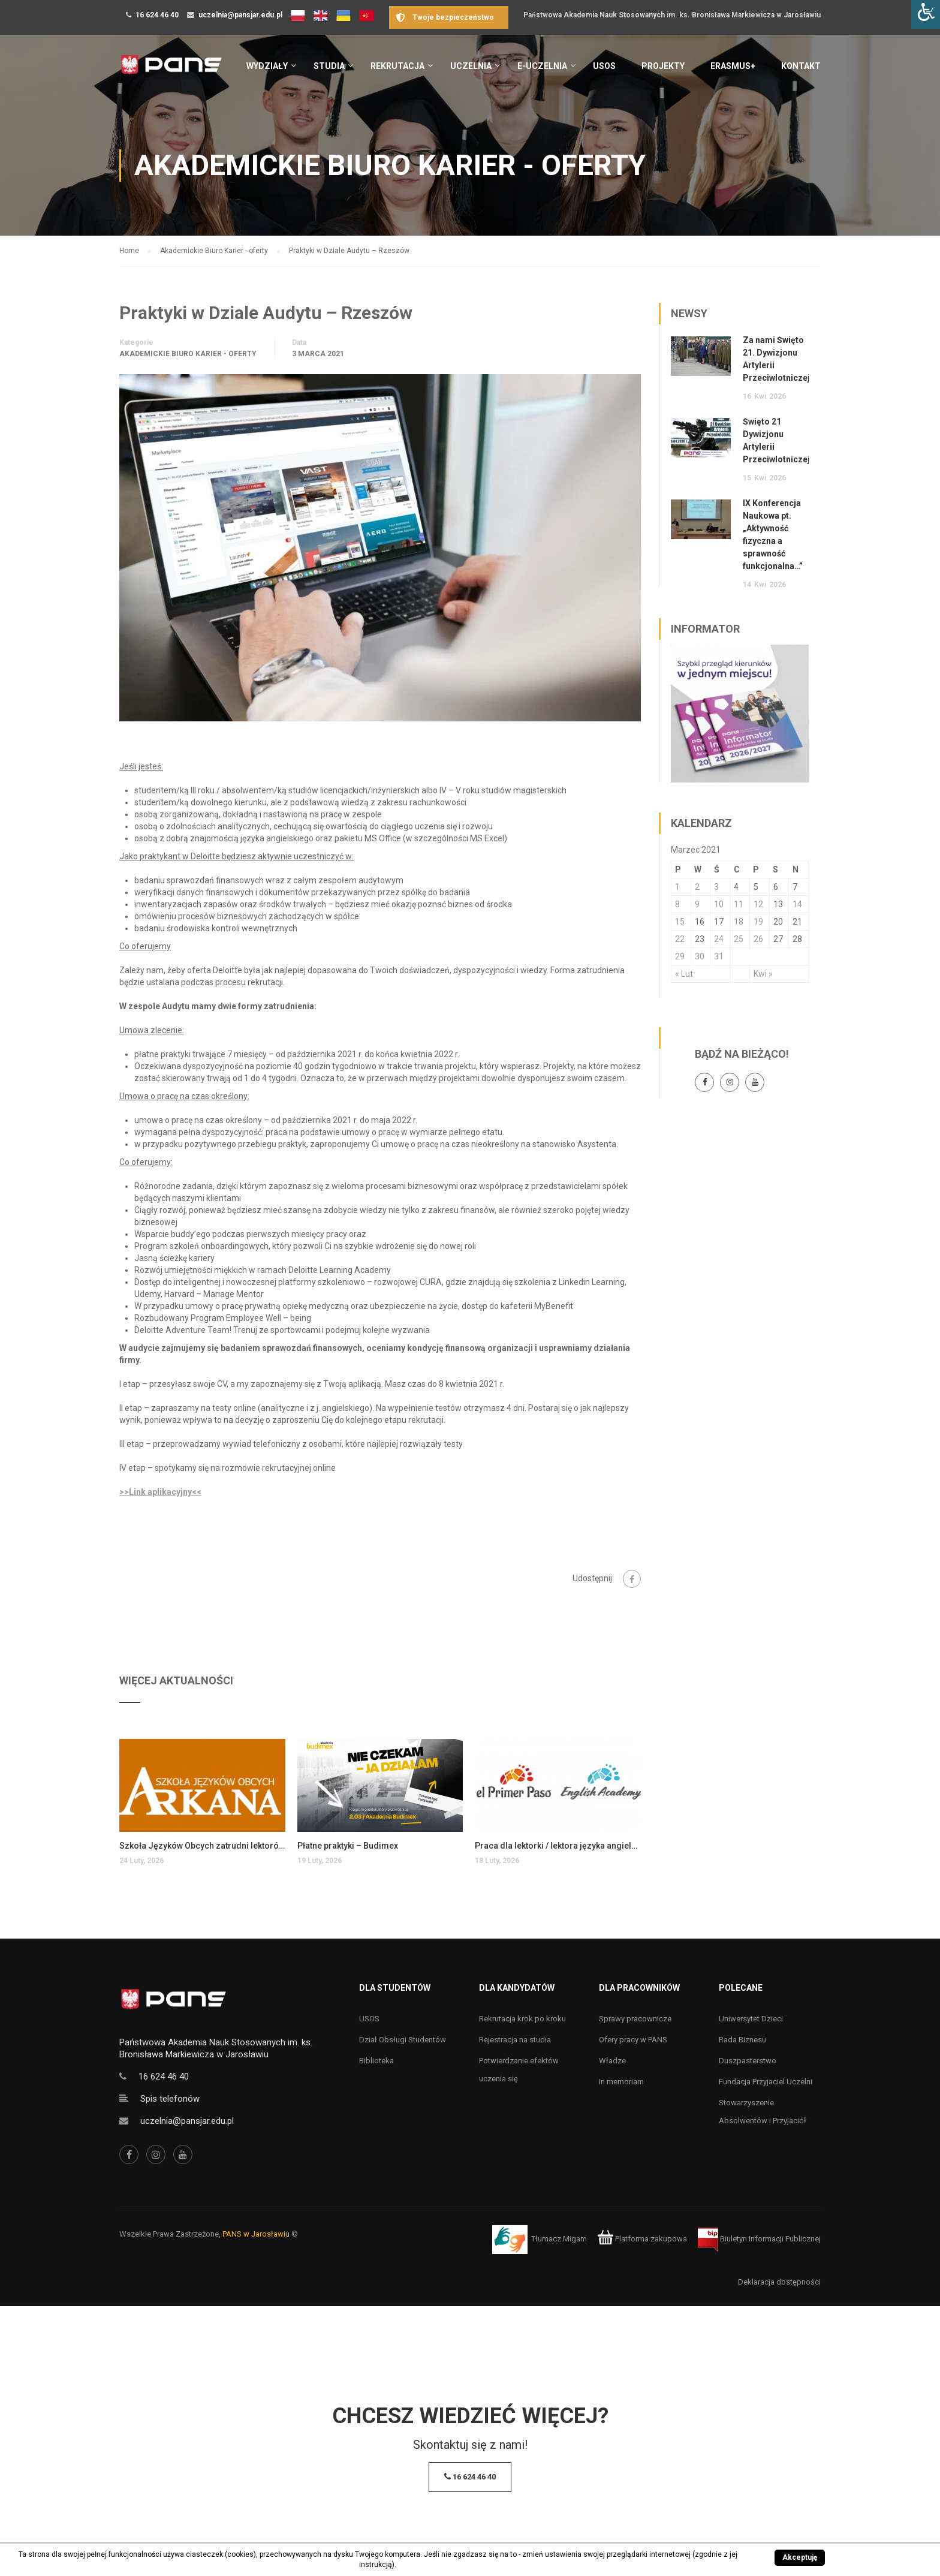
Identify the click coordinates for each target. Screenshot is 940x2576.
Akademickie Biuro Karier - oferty (188, 354)
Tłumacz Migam (559, 2238)
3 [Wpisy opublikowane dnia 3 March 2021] (716, 887)
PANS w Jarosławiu (256, 2233)
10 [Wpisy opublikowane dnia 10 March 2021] (719, 904)
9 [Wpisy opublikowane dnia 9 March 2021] (697, 904)
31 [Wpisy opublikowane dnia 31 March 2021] (719, 956)
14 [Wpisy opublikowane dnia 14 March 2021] (797, 904)
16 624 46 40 (157, 15)
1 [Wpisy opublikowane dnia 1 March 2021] (677, 887)
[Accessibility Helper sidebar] (925, 14)
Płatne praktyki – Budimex (347, 1845)
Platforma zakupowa (642, 2238)
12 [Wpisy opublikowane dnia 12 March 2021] (758, 904)
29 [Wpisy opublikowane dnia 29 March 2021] (680, 956)
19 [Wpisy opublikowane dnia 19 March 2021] (758, 921)
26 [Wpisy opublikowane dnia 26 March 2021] (758, 939)
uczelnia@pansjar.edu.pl (240, 15)
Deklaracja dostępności (779, 2281)
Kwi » (763, 974)
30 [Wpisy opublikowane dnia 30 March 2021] (699, 956)
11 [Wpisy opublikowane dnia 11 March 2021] (738, 904)
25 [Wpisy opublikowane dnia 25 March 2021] (738, 939)
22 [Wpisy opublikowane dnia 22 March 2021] (680, 939)
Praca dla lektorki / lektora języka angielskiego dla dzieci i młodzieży (558, 1845)
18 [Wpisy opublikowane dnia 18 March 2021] (738, 921)
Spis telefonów (170, 2098)
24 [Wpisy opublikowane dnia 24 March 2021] (719, 939)
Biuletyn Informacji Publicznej (759, 2238)
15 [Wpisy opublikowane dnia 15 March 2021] (680, 921)
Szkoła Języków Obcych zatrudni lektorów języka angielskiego (202, 1845)
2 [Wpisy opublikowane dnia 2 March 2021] (697, 887)
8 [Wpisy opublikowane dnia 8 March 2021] (677, 904)
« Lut (684, 974)
